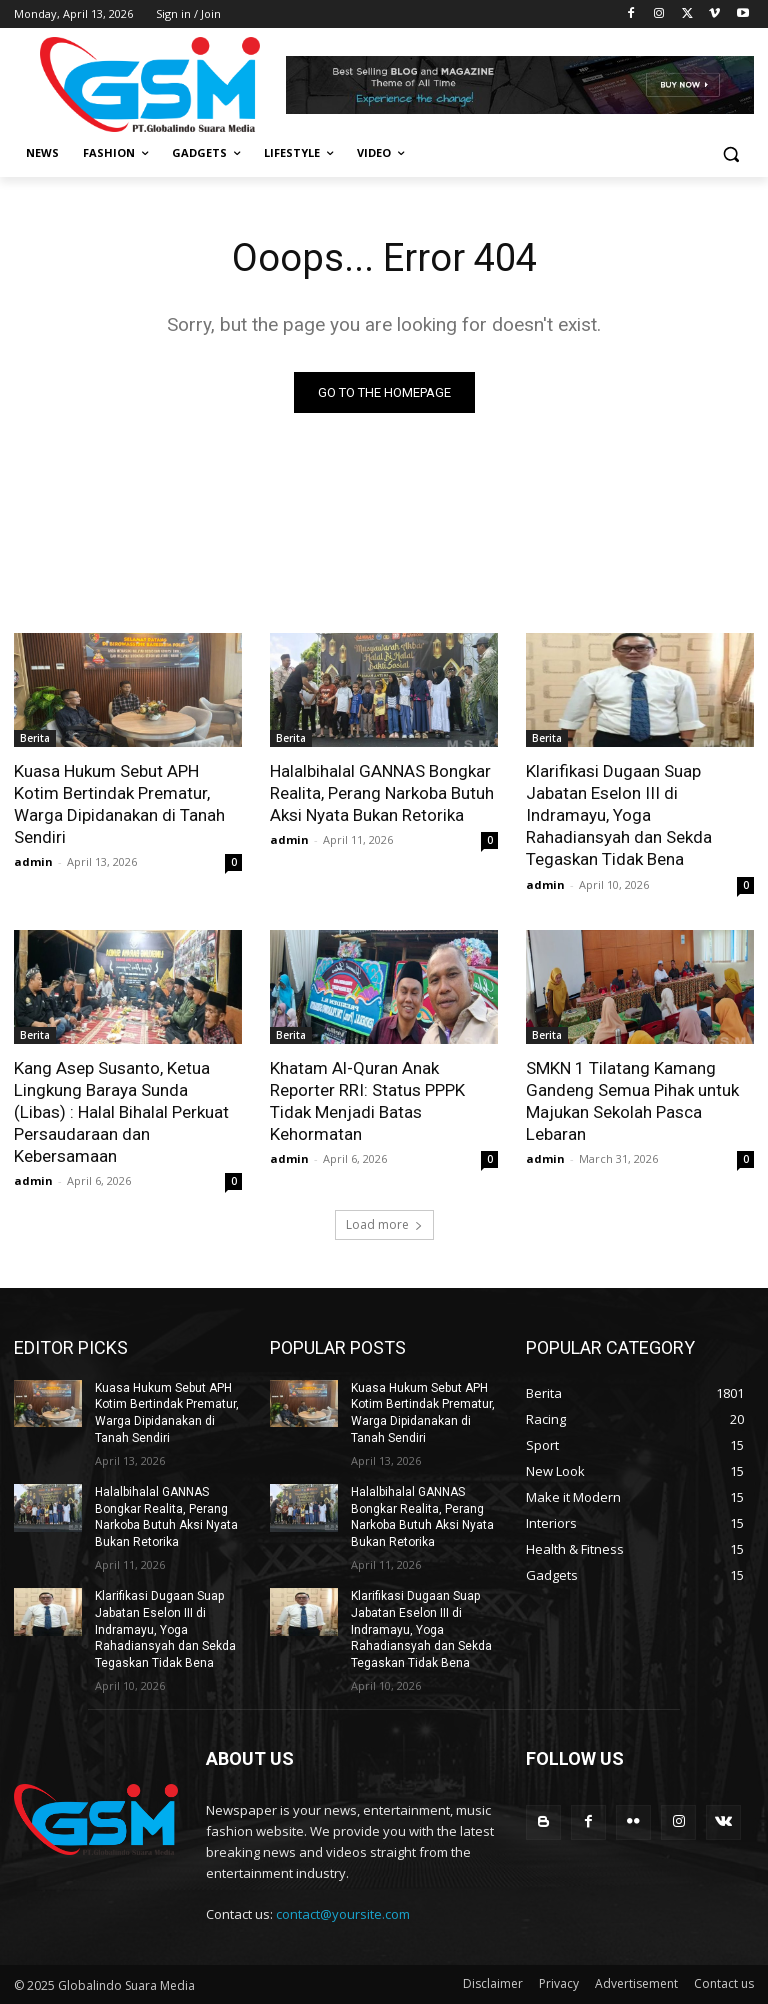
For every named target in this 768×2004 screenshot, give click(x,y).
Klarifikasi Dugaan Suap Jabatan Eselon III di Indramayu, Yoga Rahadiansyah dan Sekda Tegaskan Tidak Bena (619, 815)
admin (33, 861)
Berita (35, 738)
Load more (384, 1224)
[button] (730, 153)
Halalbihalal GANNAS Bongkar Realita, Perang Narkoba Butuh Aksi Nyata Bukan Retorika (382, 793)
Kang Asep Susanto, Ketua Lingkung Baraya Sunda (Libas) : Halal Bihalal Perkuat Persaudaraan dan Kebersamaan (121, 1111)
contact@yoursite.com (343, 1914)
